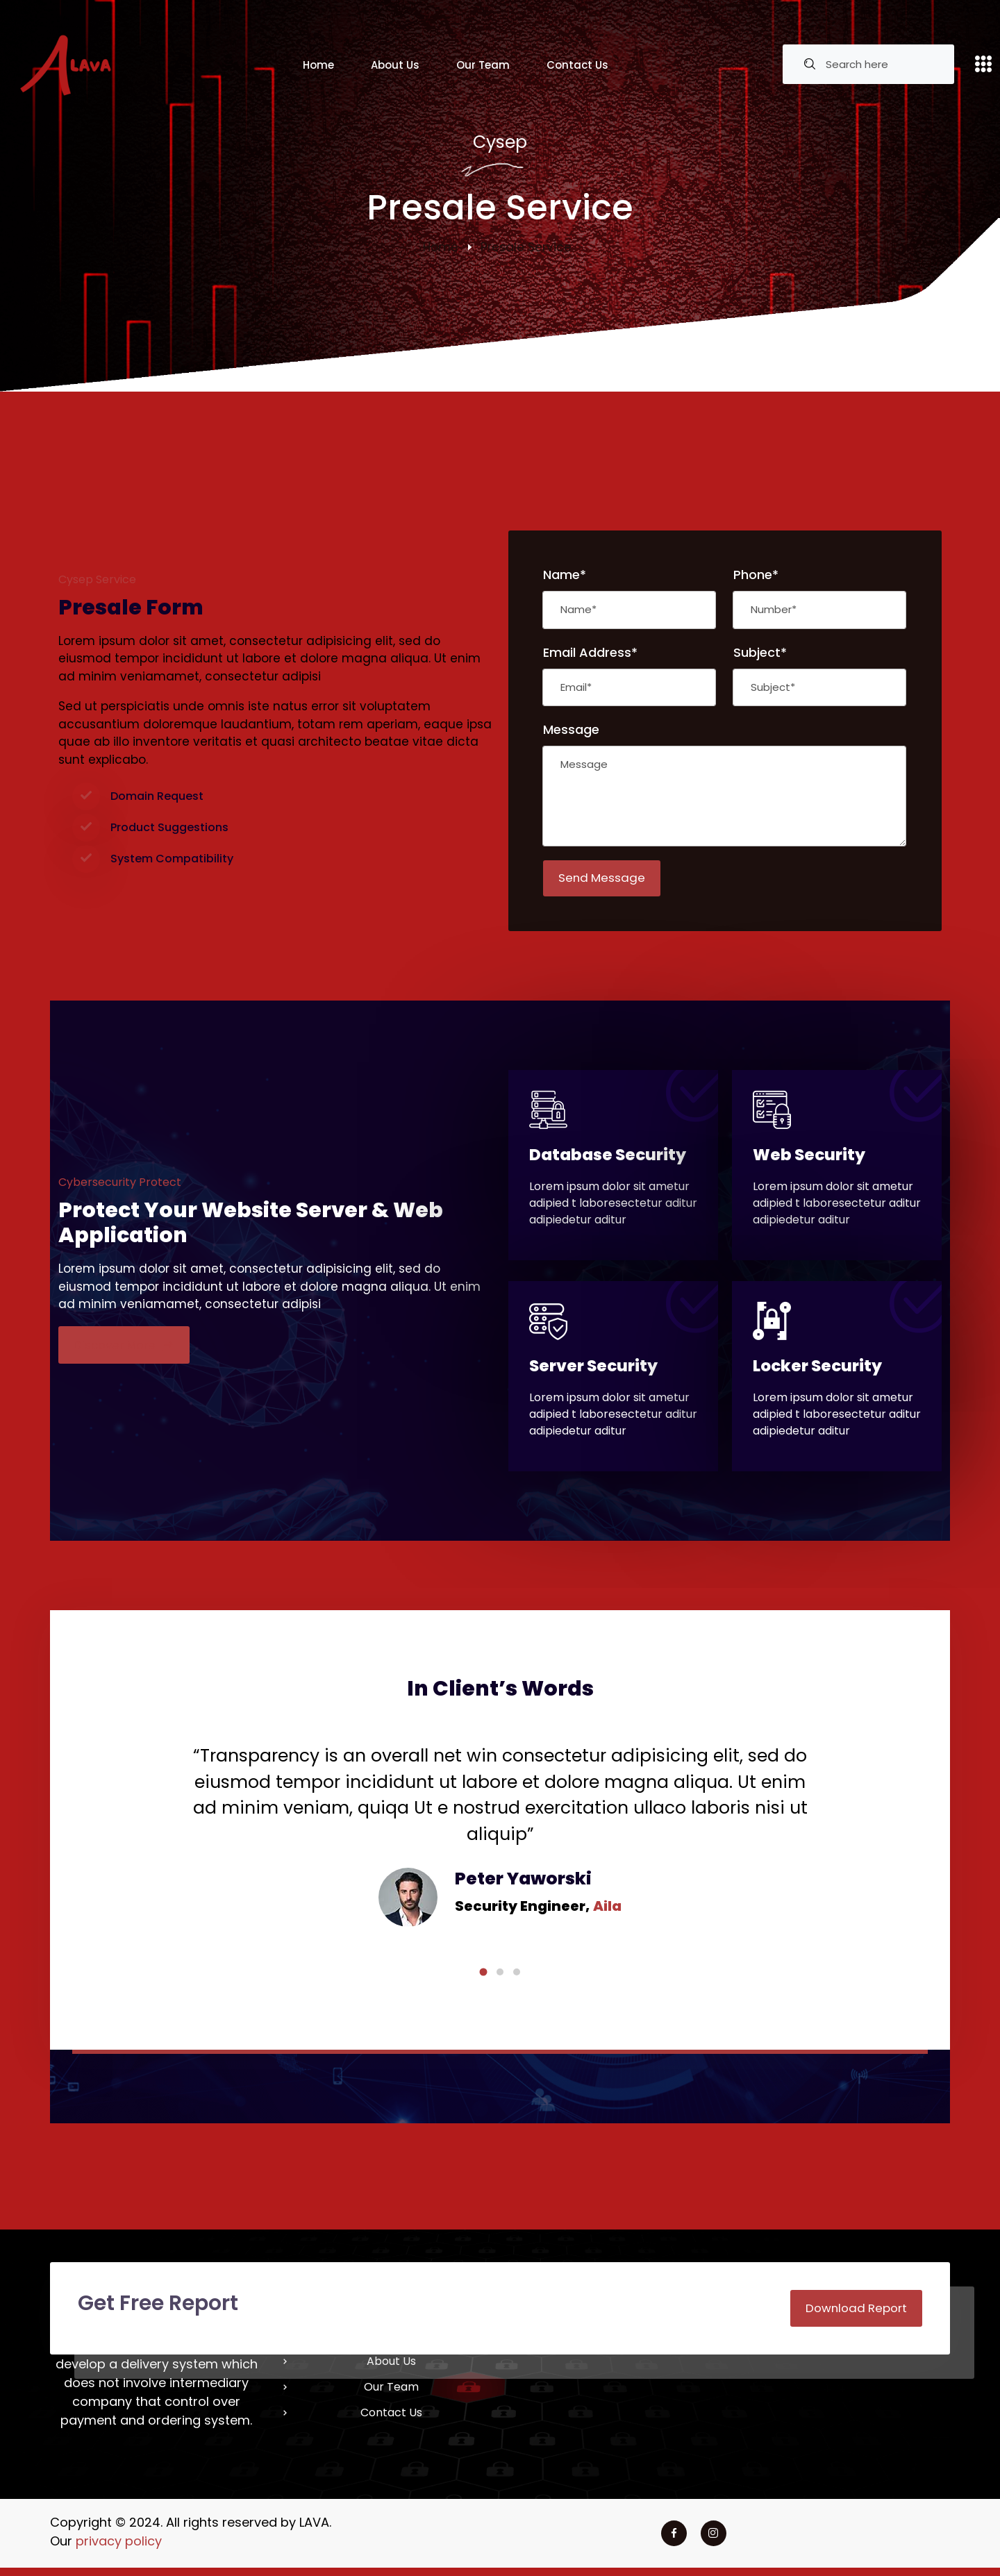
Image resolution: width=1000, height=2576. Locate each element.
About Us (395, 65)
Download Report (853, 2315)
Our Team (483, 65)
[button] (483, 1978)
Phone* (755, 574)
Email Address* (590, 652)
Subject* (760, 652)
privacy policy (119, 2549)
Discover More (127, 1349)
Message (571, 729)
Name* (564, 574)
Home (318, 65)
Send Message (604, 879)
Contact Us (577, 65)
